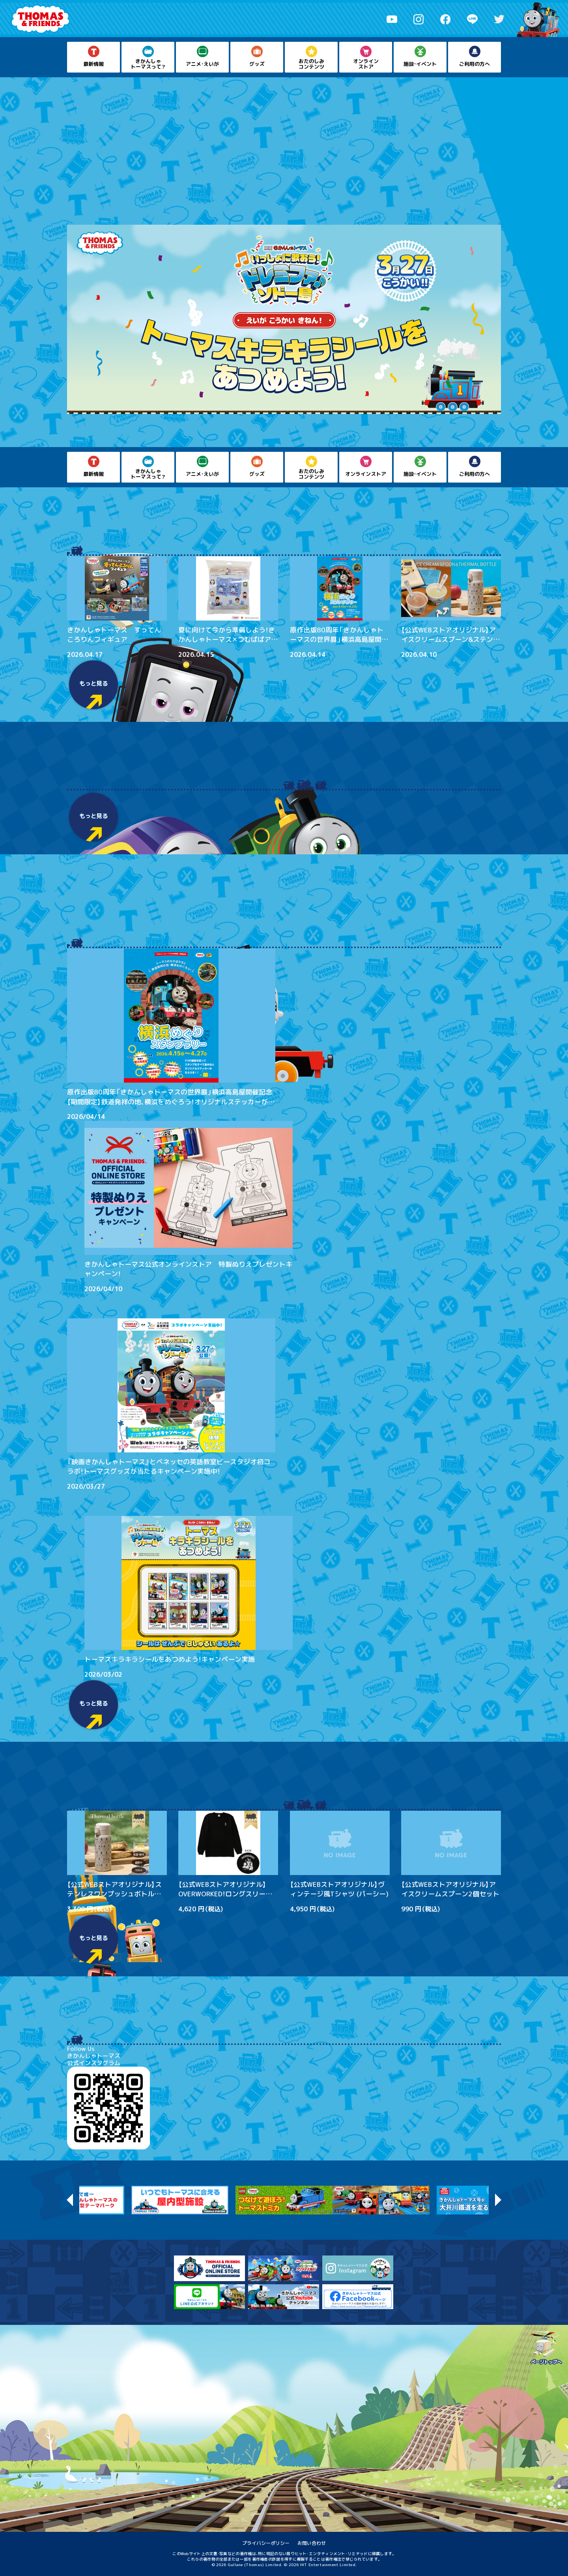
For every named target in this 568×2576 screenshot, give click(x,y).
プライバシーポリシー (266, 2543)
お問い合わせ (311, 2543)
